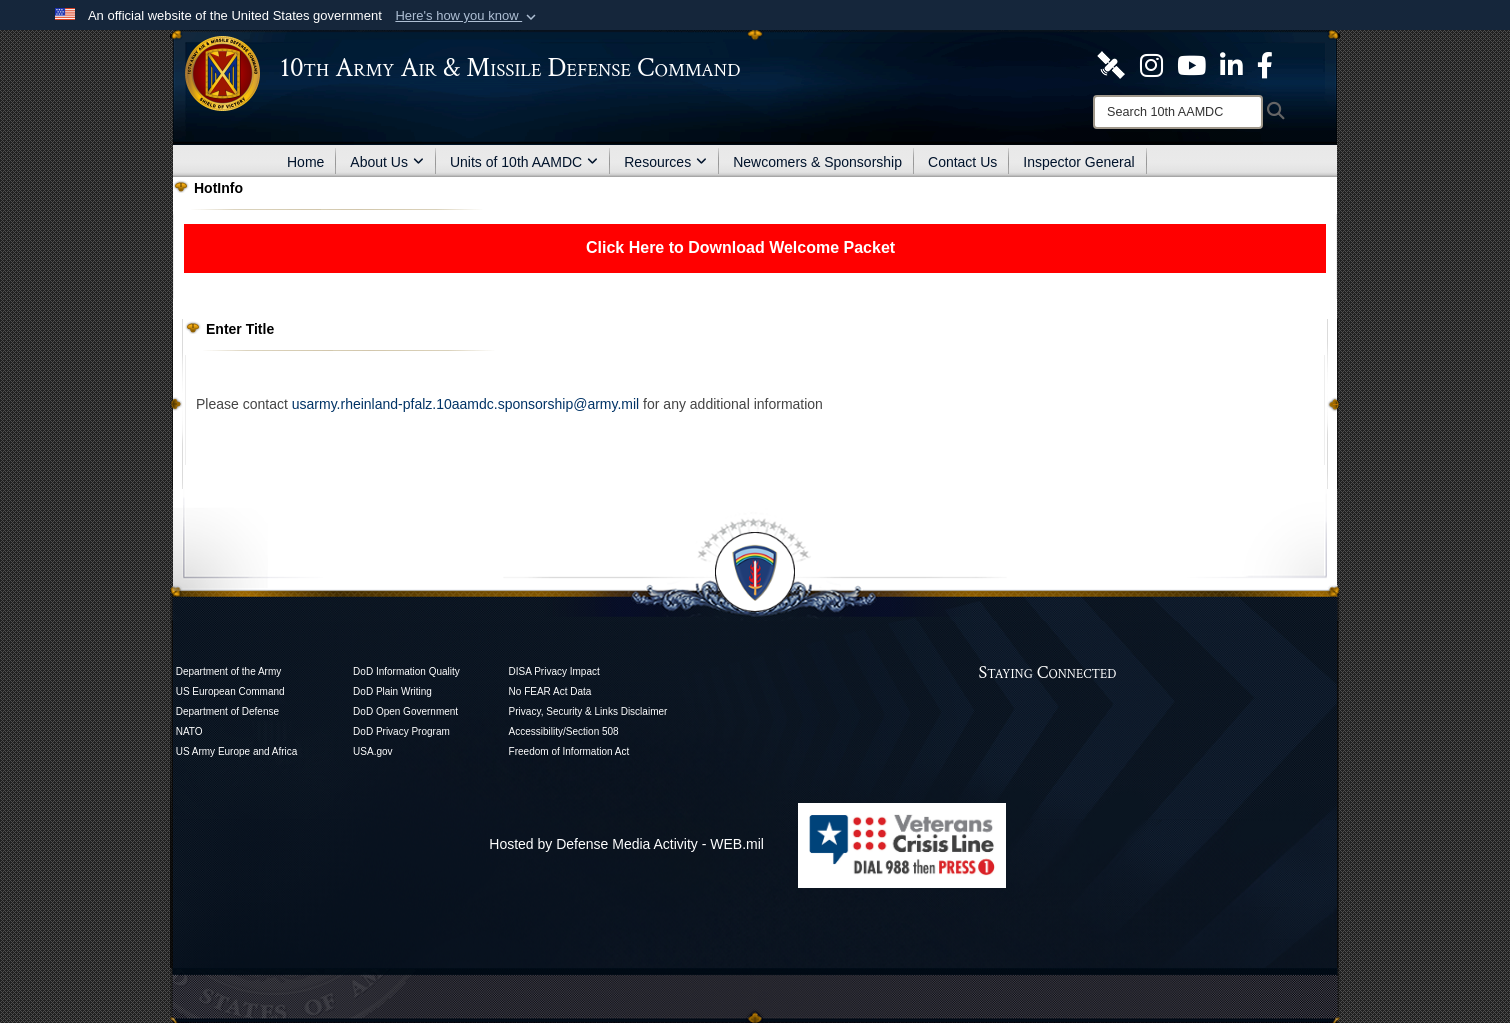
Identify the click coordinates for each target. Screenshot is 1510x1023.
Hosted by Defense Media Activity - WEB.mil (626, 844)
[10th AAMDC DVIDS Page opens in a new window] (1111, 64)
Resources (665, 162)
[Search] (1178, 112)
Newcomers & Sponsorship (817, 162)
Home (305, 162)
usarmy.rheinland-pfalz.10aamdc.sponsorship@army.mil (466, 404)
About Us (387, 162)
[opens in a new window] (1151, 64)
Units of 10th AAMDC (524, 162)
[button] (467, 16)
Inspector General (1078, 162)
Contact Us (962, 162)
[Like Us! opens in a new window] (1265, 64)
